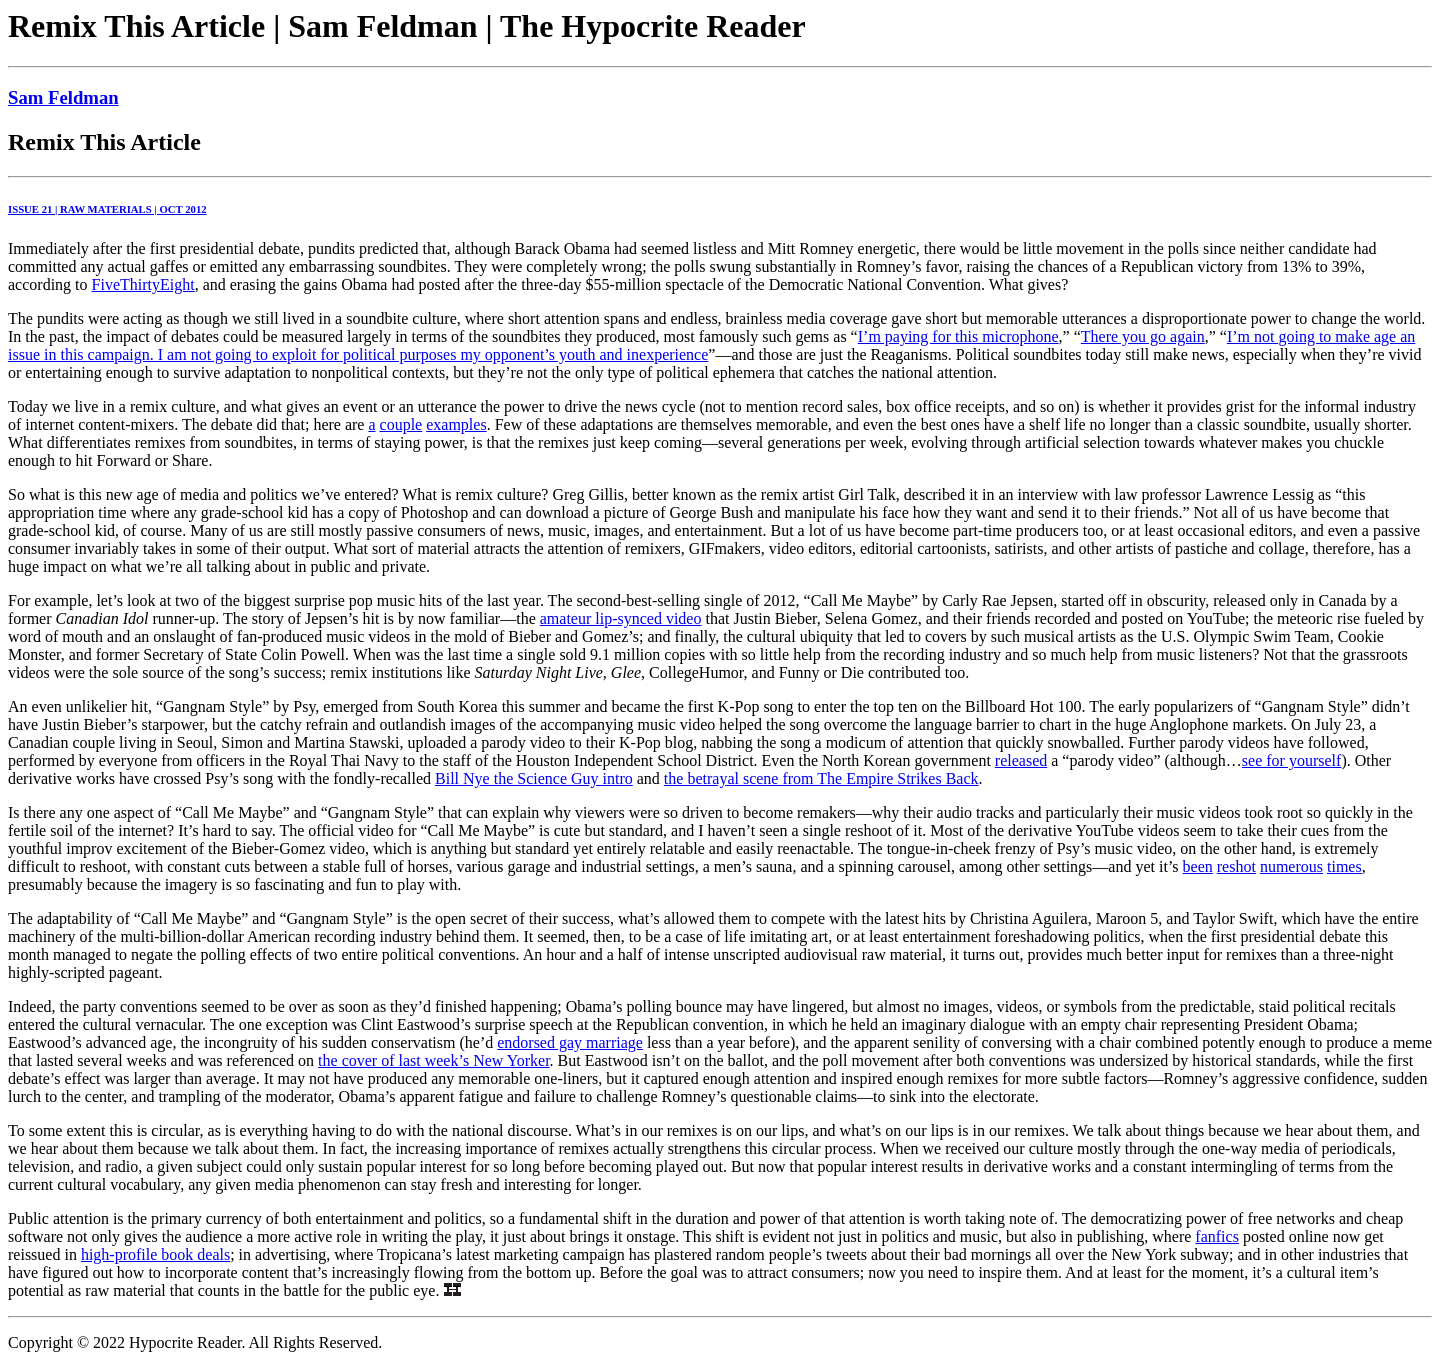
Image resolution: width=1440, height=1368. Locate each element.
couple (401, 424)
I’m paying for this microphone (958, 336)
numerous (1291, 866)
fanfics (1217, 1236)
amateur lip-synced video (621, 618)
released (1021, 760)
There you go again (1143, 336)
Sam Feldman (63, 97)
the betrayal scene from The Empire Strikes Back (821, 778)
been (1198, 866)
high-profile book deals (155, 1254)
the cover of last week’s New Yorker (434, 1060)
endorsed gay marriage (570, 1042)
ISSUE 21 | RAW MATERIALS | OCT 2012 (107, 209)
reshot (1236, 866)
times (1344, 866)
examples (456, 424)
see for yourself (1292, 760)
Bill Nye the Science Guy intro (534, 778)
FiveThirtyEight (143, 284)
